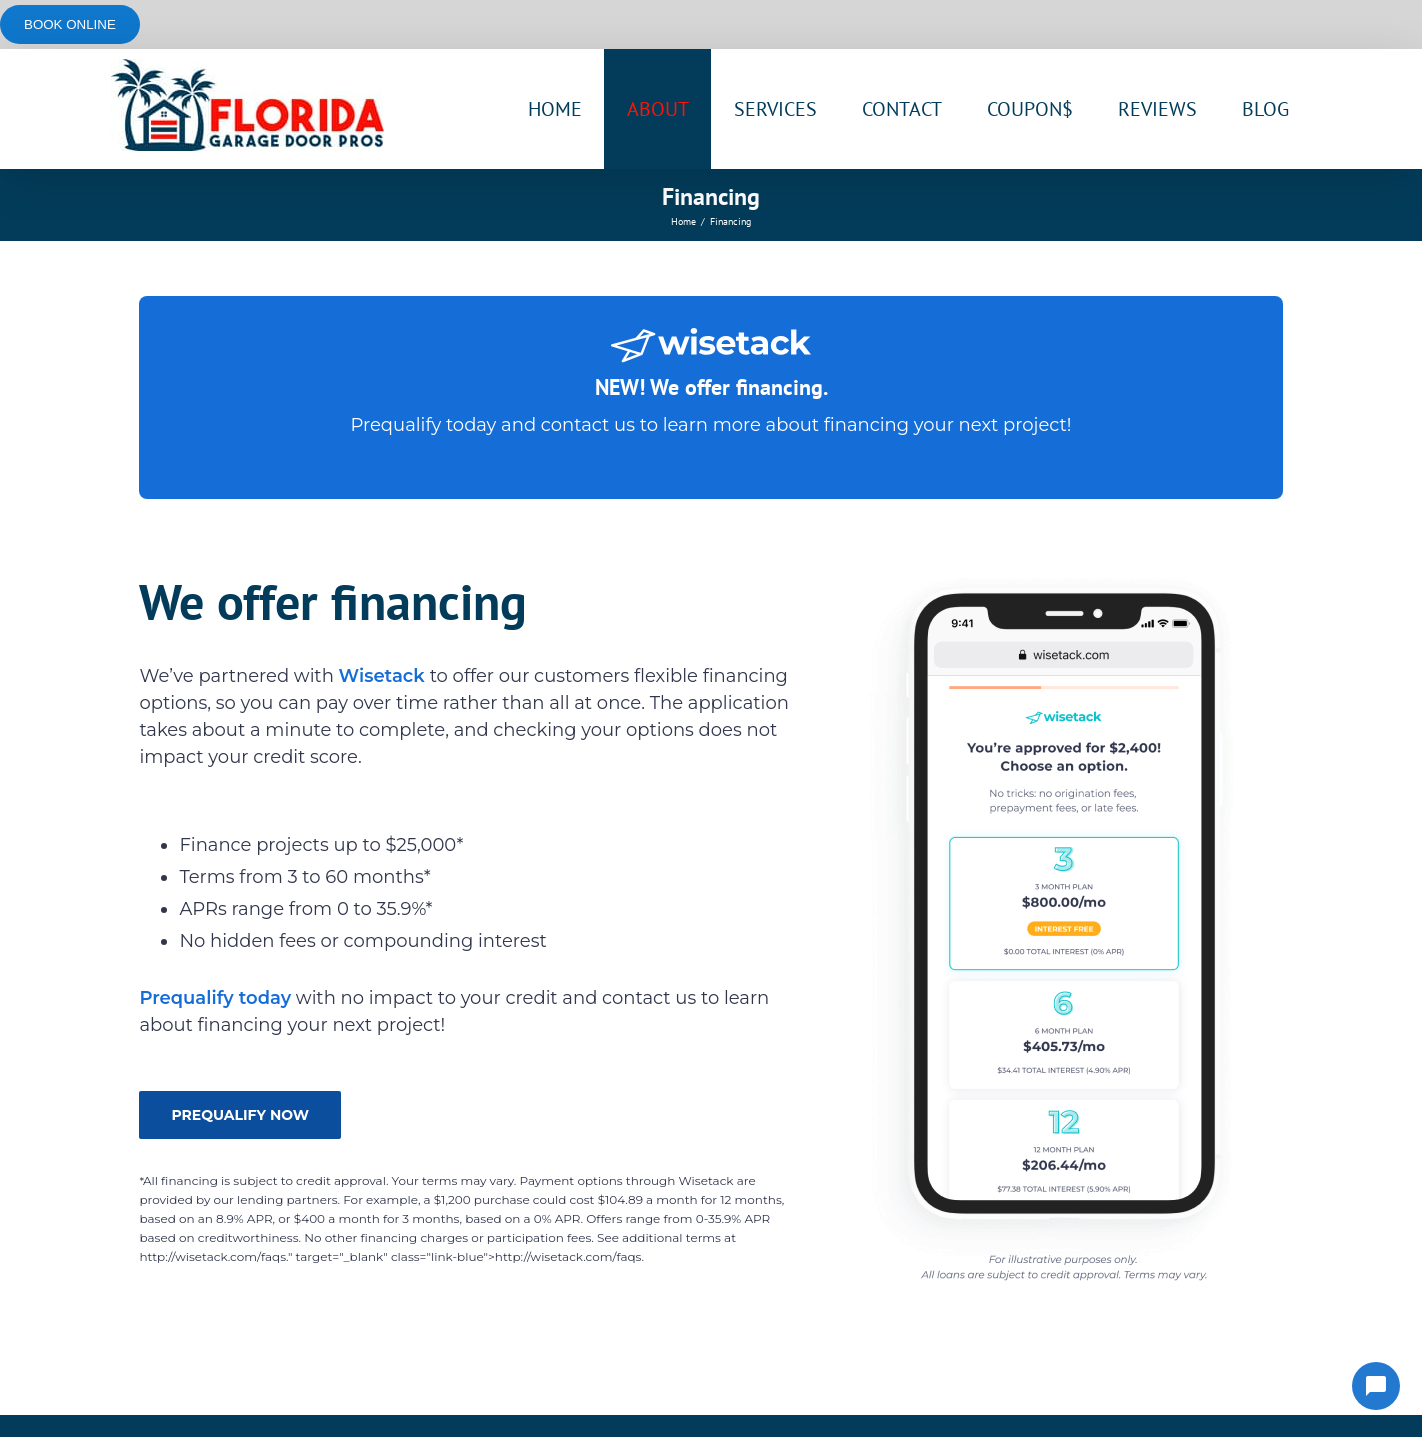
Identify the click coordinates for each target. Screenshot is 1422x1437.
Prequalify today (423, 425)
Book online (70, 24)
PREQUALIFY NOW (240, 1115)
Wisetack (384, 676)
